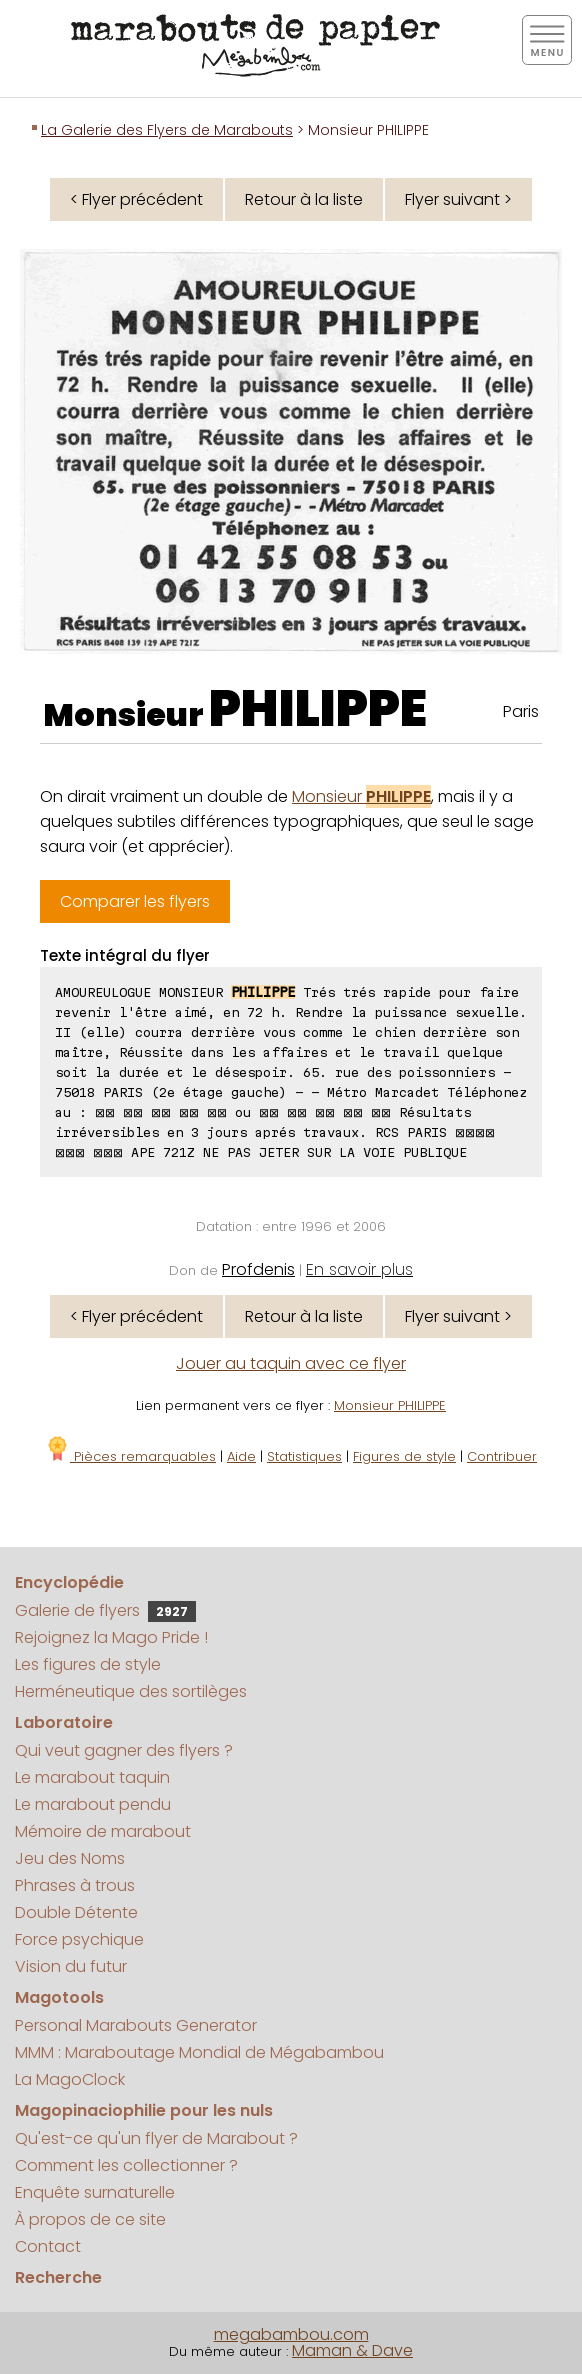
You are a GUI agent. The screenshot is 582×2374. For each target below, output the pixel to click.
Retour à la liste (304, 199)
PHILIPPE (318, 709)
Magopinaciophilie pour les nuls (144, 2110)
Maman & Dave (352, 2350)
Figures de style (404, 1456)
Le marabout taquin (92, 1777)
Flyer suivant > (458, 199)
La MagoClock (70, 2079)
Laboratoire (64, 1722)
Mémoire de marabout (103, 1831)
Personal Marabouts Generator (136, 2025)
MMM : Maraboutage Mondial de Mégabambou (199, 2052)
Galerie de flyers (105, 1610)
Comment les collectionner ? (126, 2165)
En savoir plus (359, 1269)
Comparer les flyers (135, 901)
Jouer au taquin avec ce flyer (291, 1363)
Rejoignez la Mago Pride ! (111, 1637)
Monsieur (361, 796)
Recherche (58, 2277)
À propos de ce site (90, 2219)
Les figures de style (88, 1664)
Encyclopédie (69, 1582)
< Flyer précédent (136, 199)
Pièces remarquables (130, 1456)
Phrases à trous (75, 1885)
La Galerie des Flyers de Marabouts (167, 130)
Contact (48, 2246)
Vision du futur (71, 1966)
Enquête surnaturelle (95, 2192)
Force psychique (79, 1939)
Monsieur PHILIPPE (390, 1405)
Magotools (59, 1997)
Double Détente (76, 1912)
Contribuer (502, 1456)
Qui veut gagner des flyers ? (124, 1750)
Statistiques (304, 1456)
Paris (521, 711)
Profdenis (258, 1269)
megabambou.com (291, 2334)
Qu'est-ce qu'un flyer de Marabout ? (156, 2138)
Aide (241, 1456)
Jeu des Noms (70, 1858)
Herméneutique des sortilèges (131, 1691)
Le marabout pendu (93, 1804)
